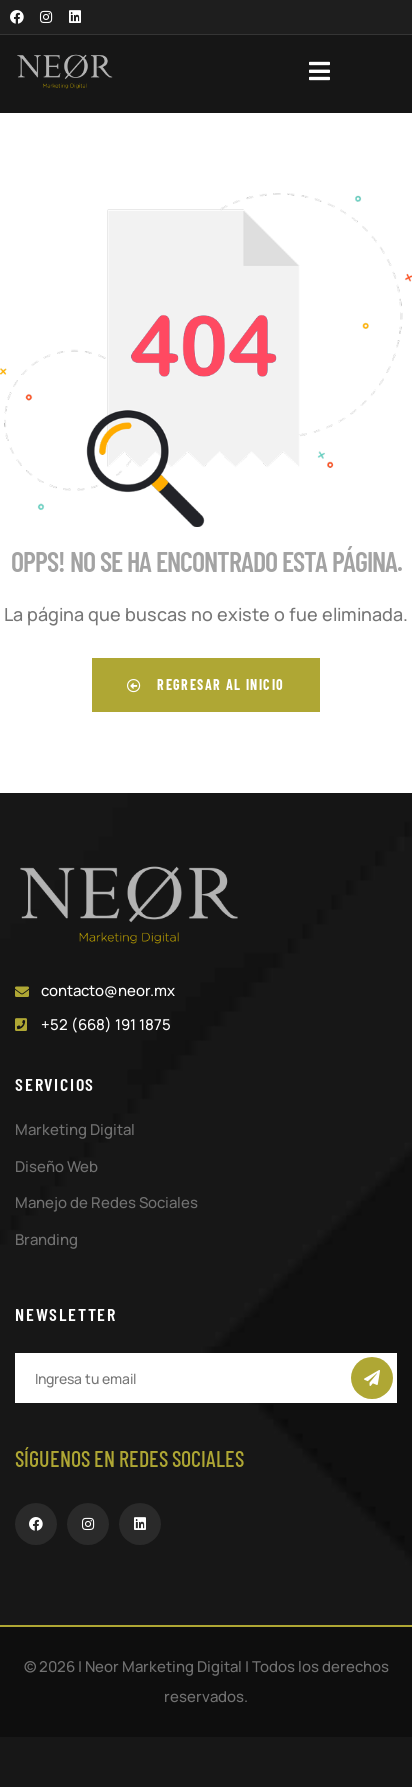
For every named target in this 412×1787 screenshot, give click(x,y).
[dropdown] (329, 71)
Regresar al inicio (205, 684)
